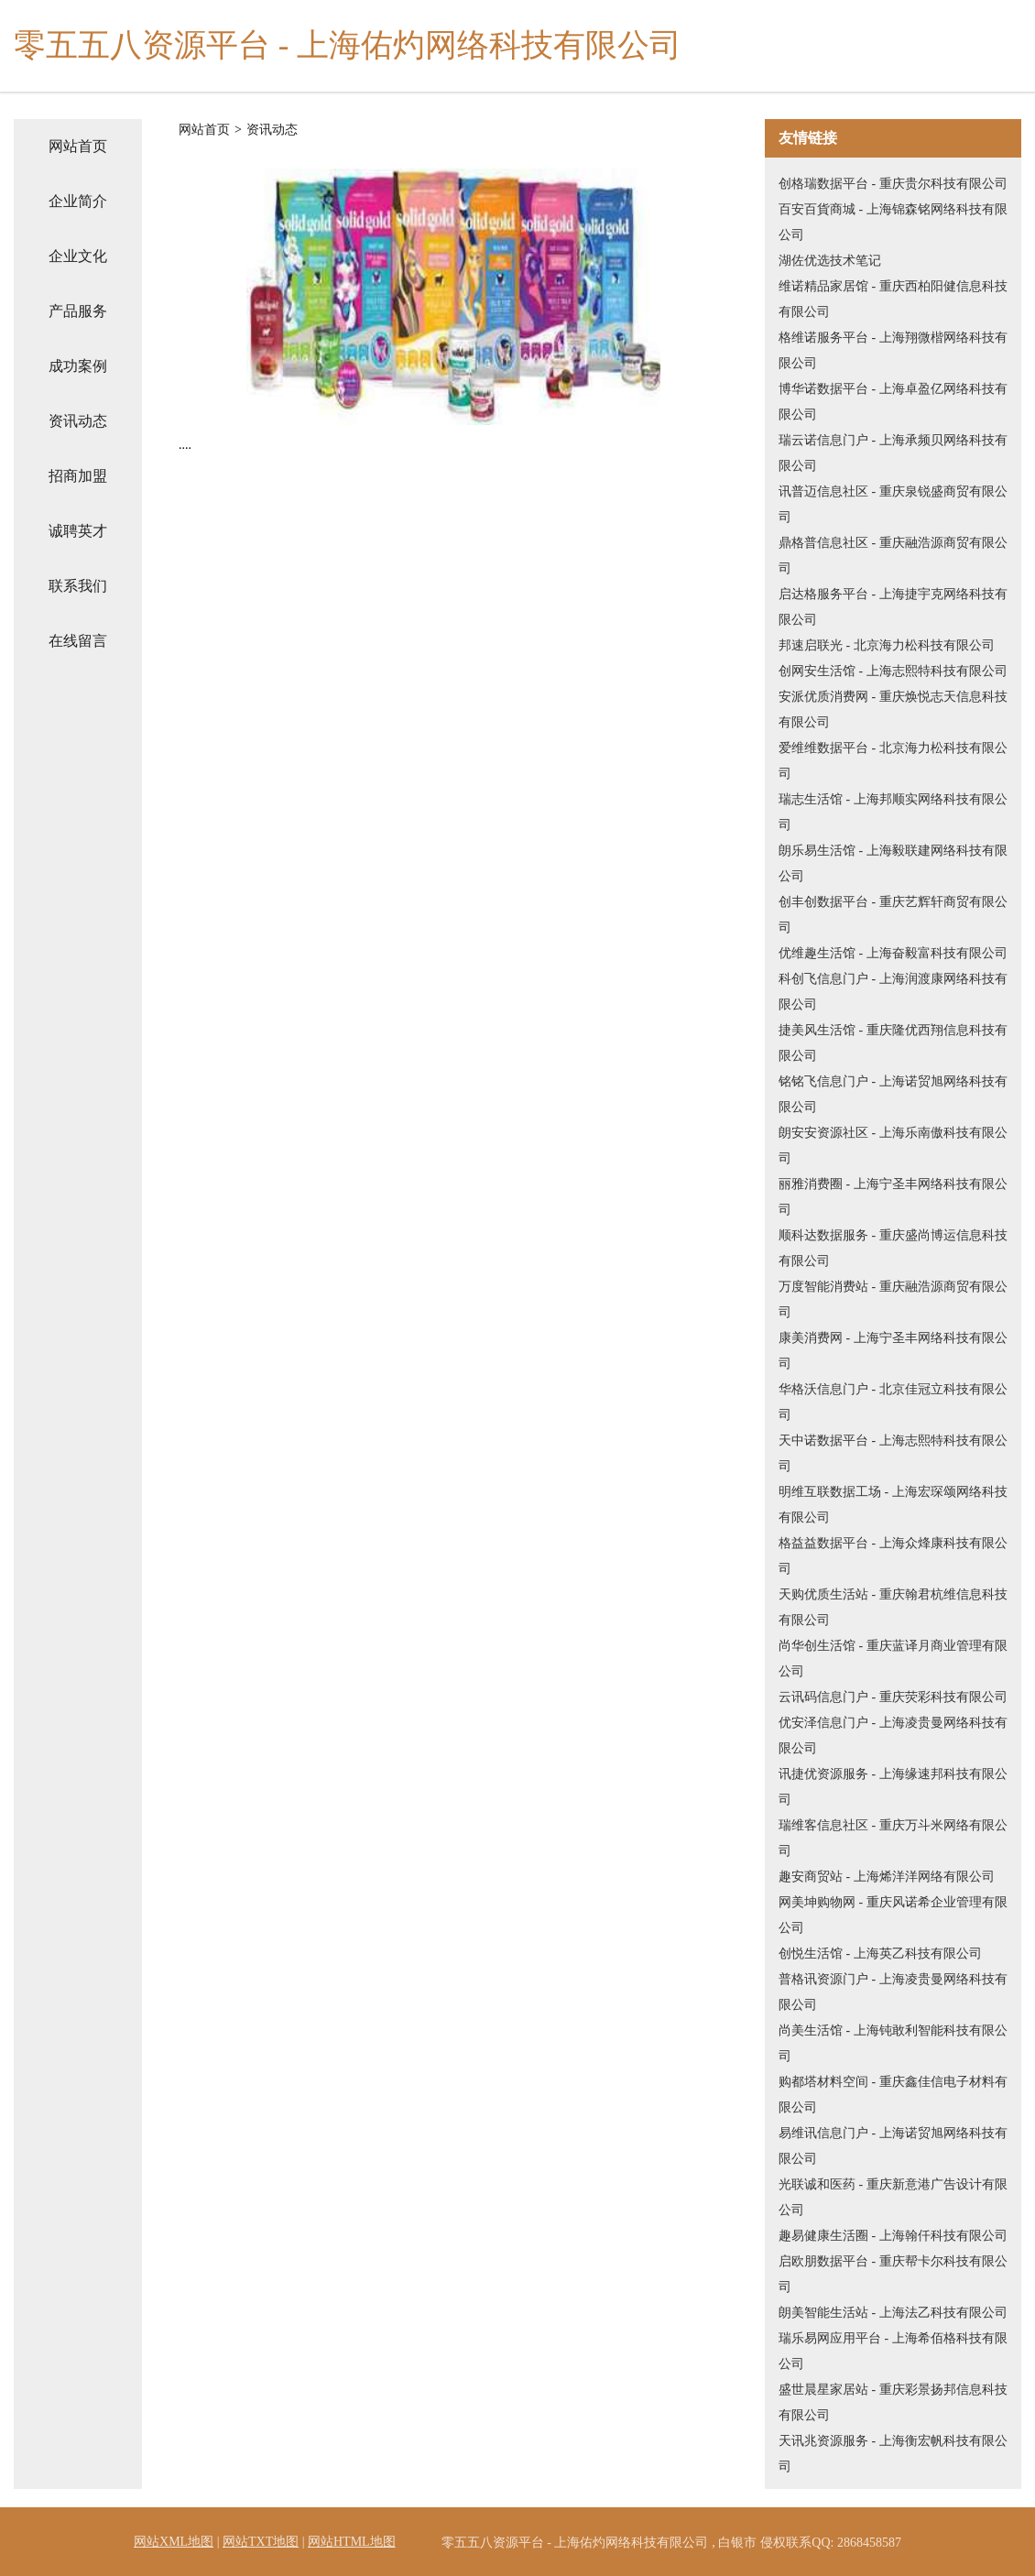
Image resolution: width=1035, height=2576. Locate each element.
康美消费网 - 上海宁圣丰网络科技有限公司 (893, 1350)
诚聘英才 (78, 531)
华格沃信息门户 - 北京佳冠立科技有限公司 (893, 1402)
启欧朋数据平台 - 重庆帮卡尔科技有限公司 (893, 2274)
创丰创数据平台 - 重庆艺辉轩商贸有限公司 (893, 914)
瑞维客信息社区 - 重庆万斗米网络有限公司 (893, 1838)
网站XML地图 (173, 2542)
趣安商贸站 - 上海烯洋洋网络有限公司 (887, 1876)
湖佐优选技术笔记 (830, 260)
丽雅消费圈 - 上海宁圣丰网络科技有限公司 (893, 1197)
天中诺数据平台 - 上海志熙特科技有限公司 (893, 1453)
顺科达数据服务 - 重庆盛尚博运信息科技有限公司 (893, 1248)
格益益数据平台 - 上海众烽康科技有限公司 (893, 1556)
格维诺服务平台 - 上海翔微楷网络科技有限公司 (893, 350)
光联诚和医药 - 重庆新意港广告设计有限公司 (893, 2197)
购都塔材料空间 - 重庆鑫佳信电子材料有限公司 (893, 2094)
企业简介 (78, 201)
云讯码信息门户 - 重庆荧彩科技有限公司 (893, 1697)
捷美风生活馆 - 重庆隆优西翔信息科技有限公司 (893, 1043)
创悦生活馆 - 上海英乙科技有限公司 (880, 1953)
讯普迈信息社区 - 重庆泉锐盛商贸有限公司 (893, 504)
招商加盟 (78, 476)
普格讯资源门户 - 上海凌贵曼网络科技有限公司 (893, 1992)
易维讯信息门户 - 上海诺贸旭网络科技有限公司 (893, 2146)
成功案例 (78, 366)
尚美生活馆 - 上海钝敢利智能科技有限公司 (893, 2043)
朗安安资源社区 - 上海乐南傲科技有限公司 (893, 1145)
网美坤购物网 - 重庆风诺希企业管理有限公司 (893, 1915)
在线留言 (78, 641)
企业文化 (78, 256)
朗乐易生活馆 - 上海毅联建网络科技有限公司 (893, 863)
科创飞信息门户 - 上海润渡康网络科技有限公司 (893, 991)
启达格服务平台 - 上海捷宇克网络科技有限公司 (893, 607)
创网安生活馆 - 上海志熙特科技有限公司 (893, 671)
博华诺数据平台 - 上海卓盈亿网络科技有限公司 (893, 401)
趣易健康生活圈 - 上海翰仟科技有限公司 (893, 2236)
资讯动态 (78, 421)
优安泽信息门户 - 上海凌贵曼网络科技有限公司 (893, 1735)
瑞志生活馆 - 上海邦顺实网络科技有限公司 (893, 812)
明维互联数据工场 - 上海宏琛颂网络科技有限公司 (893, 1504)
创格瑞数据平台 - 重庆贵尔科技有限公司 (893, 184)
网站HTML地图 (352, 2542)
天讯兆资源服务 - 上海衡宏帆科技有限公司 (893, 2453)
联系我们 (78, 586)
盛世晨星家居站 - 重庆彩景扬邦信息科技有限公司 (893, 2402)
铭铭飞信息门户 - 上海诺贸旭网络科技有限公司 (893, 1094)
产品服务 (78, 311)
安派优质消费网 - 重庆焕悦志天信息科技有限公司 (893, 709)
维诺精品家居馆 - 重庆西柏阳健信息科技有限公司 (893, 299)
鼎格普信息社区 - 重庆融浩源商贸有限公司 (893, 555)
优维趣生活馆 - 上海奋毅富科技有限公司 (893, 953)
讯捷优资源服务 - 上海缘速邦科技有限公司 (893, 1786)
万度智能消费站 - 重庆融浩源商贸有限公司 (893, 1299)
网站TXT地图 (261, 2542)
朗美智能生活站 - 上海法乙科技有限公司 (893, 2312)
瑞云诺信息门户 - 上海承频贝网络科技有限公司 (893, 453)
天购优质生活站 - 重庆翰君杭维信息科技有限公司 (893, 1607)
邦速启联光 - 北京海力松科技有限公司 (887, 645)
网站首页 (78, 146)
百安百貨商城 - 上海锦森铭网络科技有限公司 (893, 222)
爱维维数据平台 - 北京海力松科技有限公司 (893, 760)
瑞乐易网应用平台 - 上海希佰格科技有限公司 (893, 2351)
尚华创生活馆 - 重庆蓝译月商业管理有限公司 (893, 1658)
